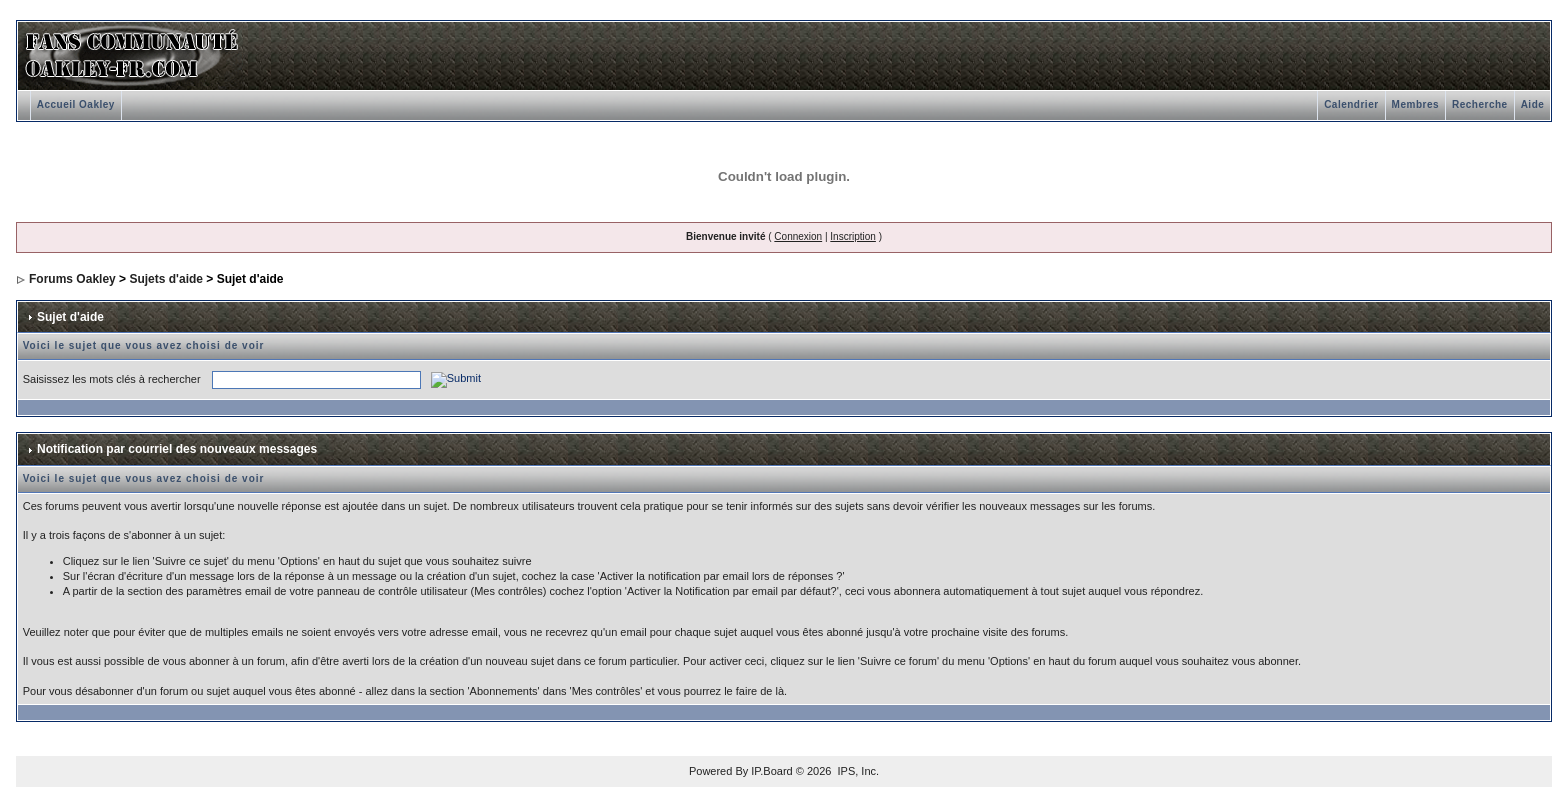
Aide (1533, 104)
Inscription (853, 236)
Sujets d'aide (166, 279)
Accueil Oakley (76, 104)
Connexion (798, 236)
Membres (1415, 104)
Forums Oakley (72, 279)
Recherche (1480, 104)
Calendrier (1351, 104)
